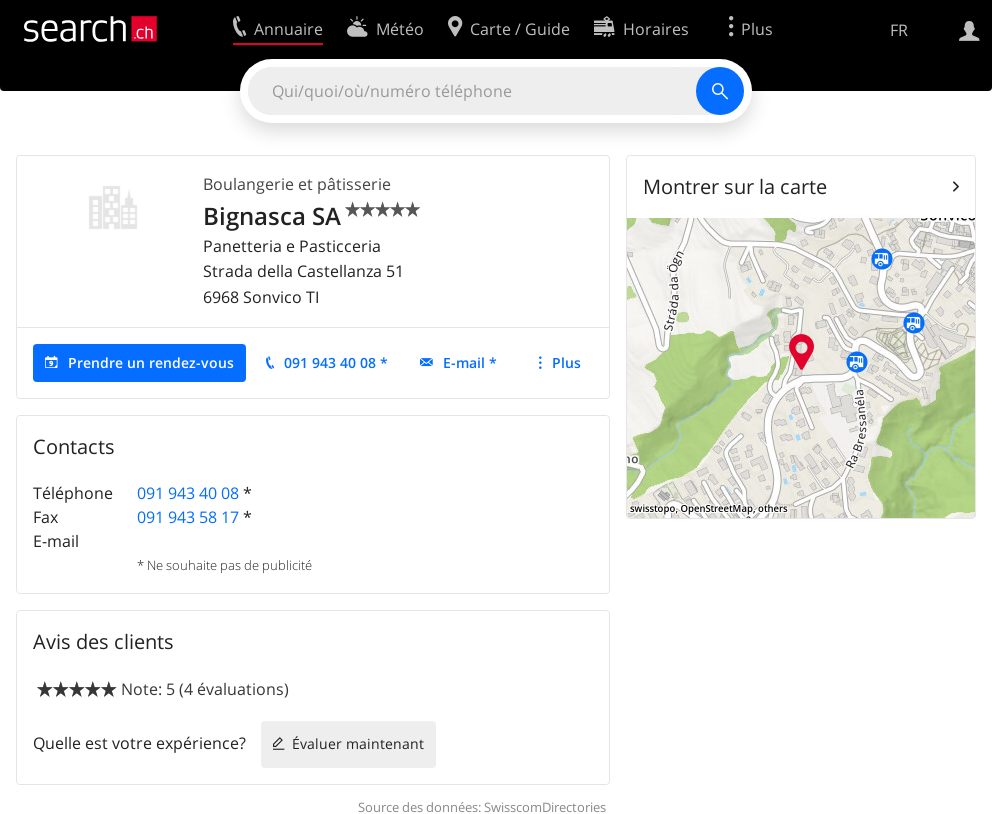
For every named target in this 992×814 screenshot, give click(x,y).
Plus (566, 362)
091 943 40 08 (188, 493)
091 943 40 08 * (336, 362)
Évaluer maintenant (358, 743)
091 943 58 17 (188, 517)
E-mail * (470, 362)
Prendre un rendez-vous (151, 362)
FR (899, 30)
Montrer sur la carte (735, 186)
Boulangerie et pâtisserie (297, 184)
